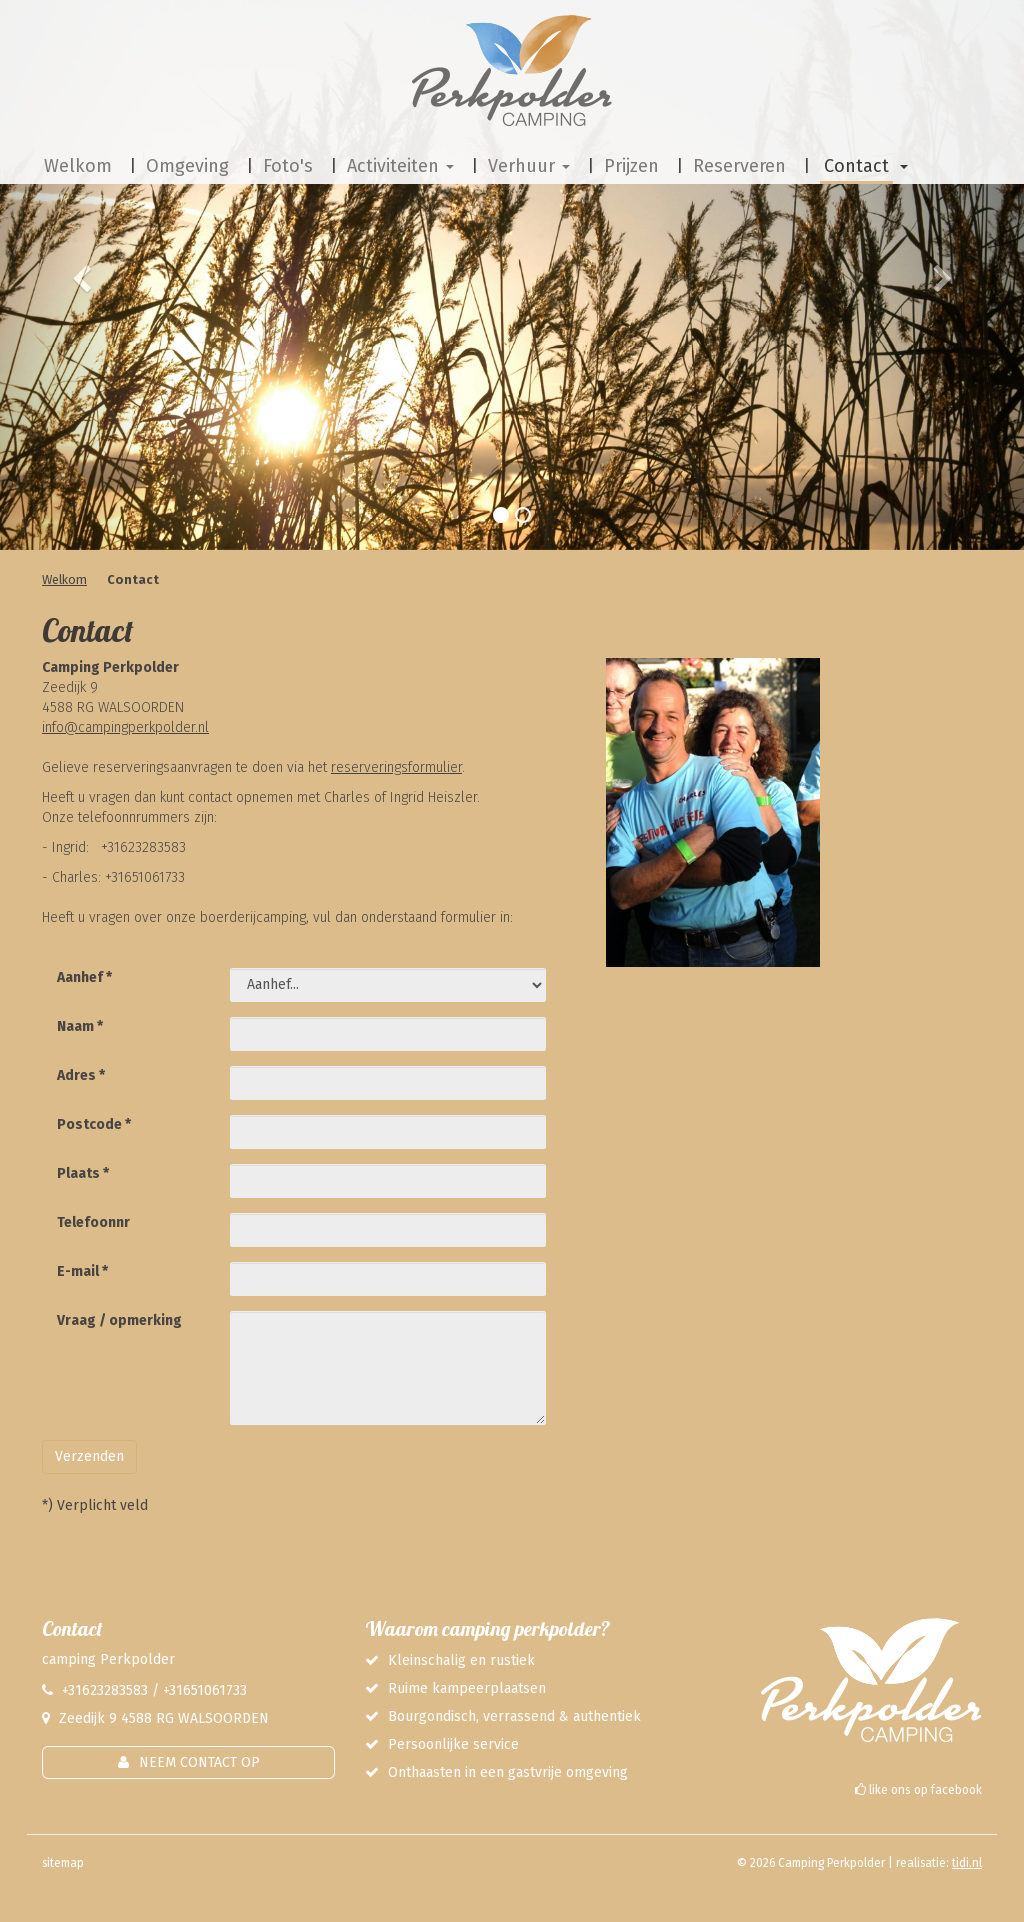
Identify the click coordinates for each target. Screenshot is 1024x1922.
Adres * (81, 1075)
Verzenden (89, 1456)
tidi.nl (967, 1863)
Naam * (80, 1026)
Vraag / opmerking (119, 1320)
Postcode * (94, 1124)
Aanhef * (84, 977)
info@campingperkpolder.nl (125, 727)
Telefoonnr (93, 1222)
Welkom (64, 579)
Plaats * (83, 1173)
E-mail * (82, 1271)
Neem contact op (199, 1762)
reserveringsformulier (396, 767)
